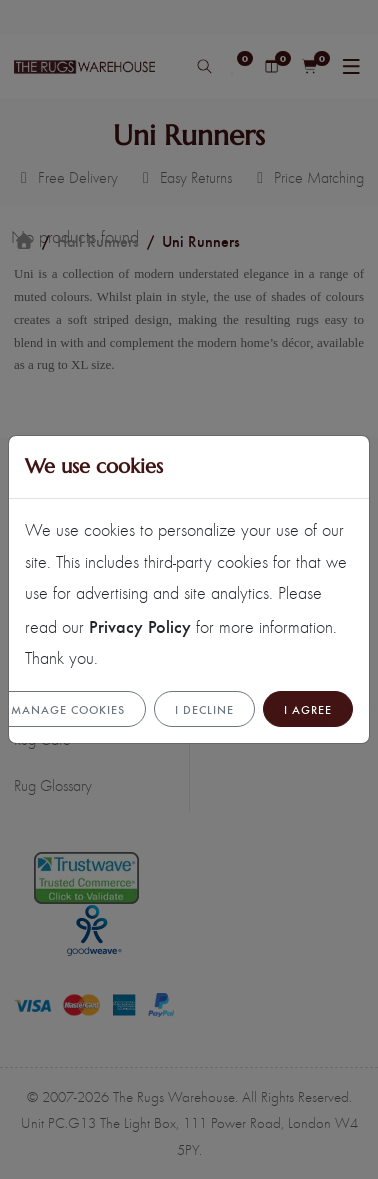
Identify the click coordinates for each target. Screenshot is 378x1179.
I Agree (308, 709)
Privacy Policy (140, 625)
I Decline (204, 709)
